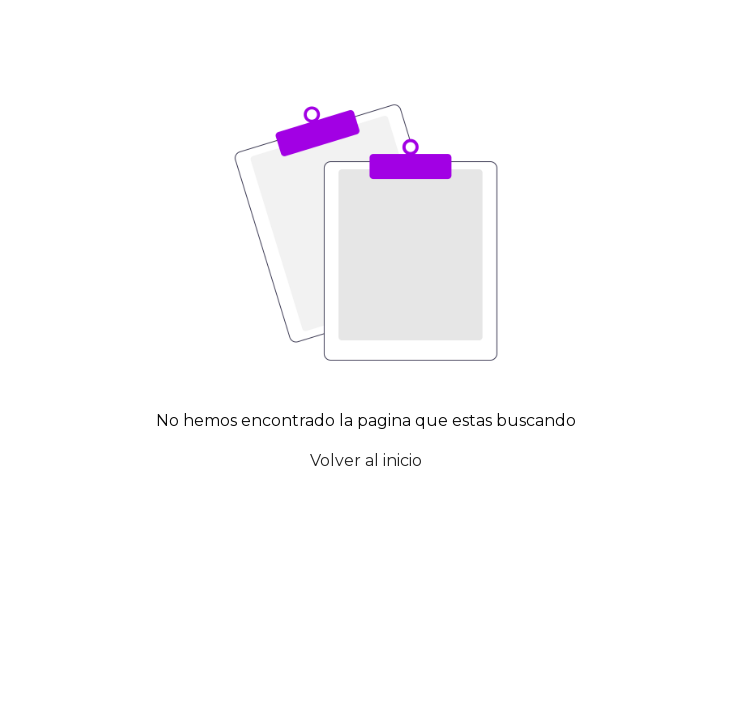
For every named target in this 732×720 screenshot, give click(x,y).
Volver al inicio (366, 460)
